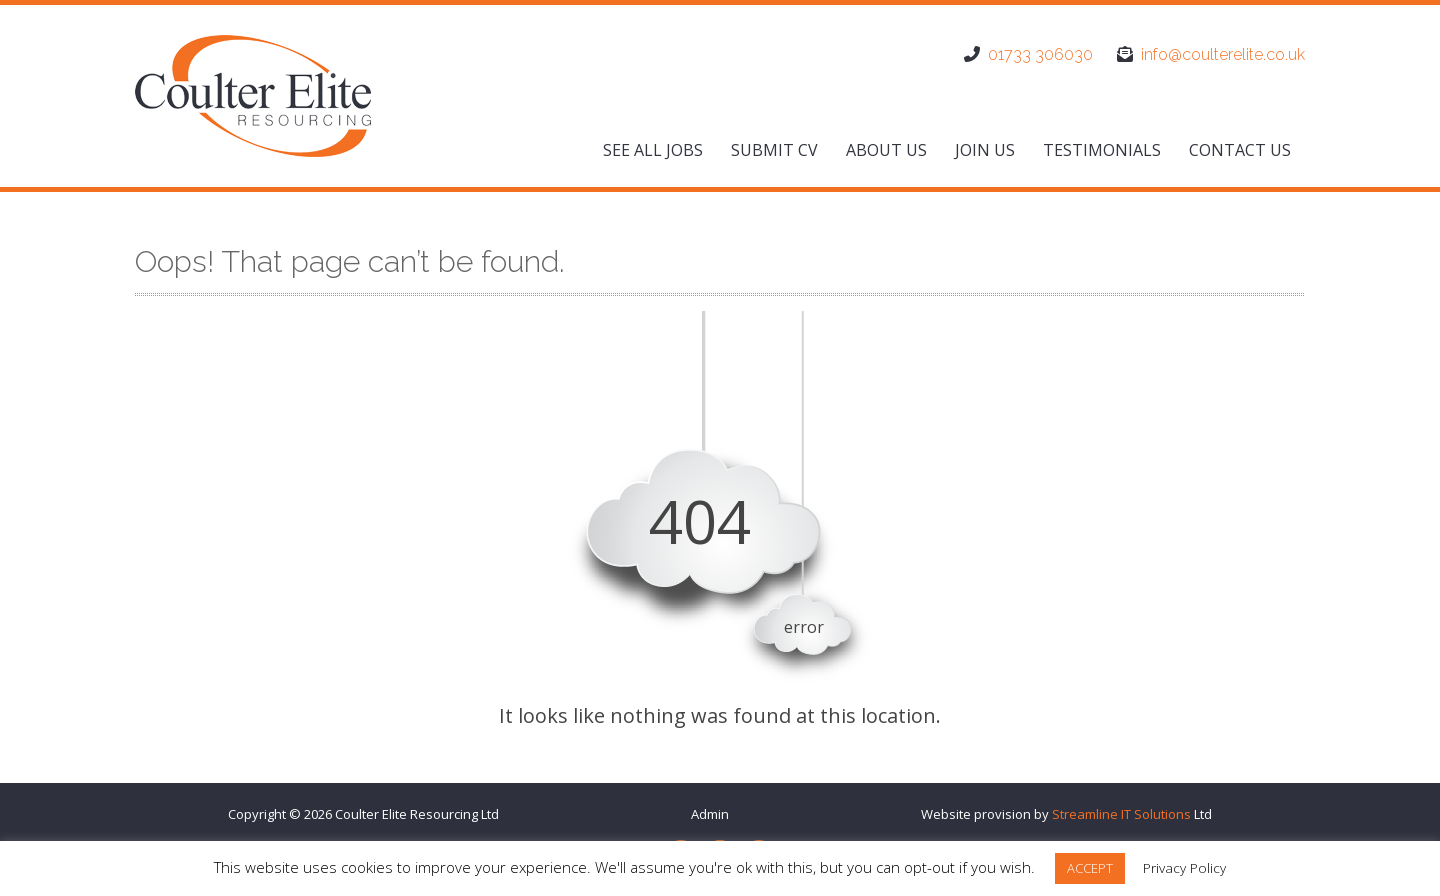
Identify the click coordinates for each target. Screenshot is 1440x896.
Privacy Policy (1184, 868)
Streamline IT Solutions (1121, 814)
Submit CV (774, 150)
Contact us (1240, 150)
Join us (985, 150)
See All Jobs (653, 150)
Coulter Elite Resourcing (406, 814)
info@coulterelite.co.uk (1223, 54)
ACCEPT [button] (1090, 868)
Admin (710, 814)
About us (886, 150)
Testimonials (1102, 150)
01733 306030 (1040, 54)
